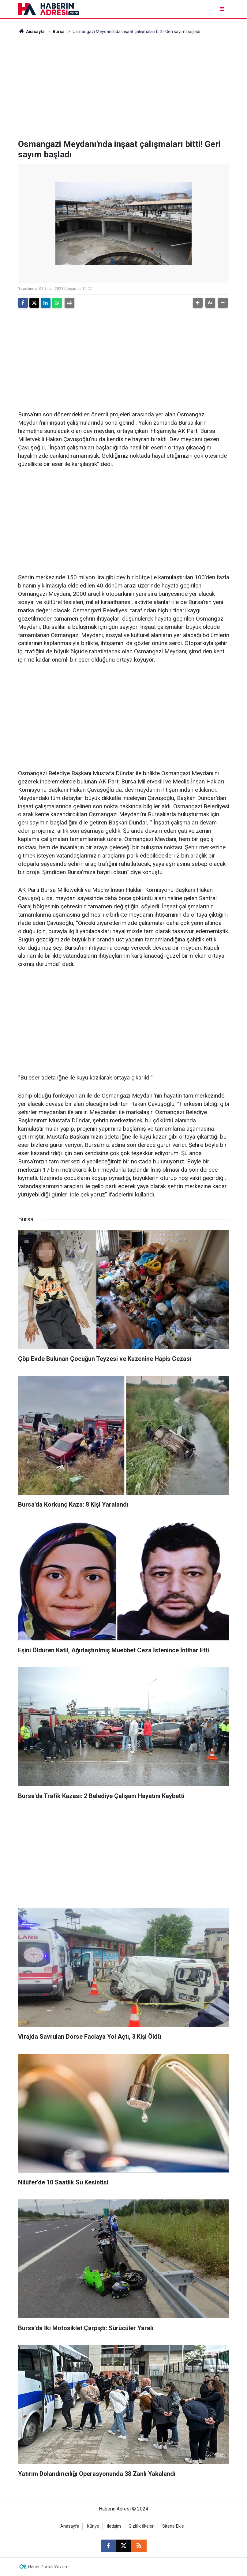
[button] (198, 303)
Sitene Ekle (173, 2526)
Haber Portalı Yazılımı (48, 2566)
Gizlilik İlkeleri (142, 2526)
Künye (93, 2526)
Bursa (59, 31)
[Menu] (223, 9)
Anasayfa (31, 31)
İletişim (114, 2526)
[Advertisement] (123, 87)
